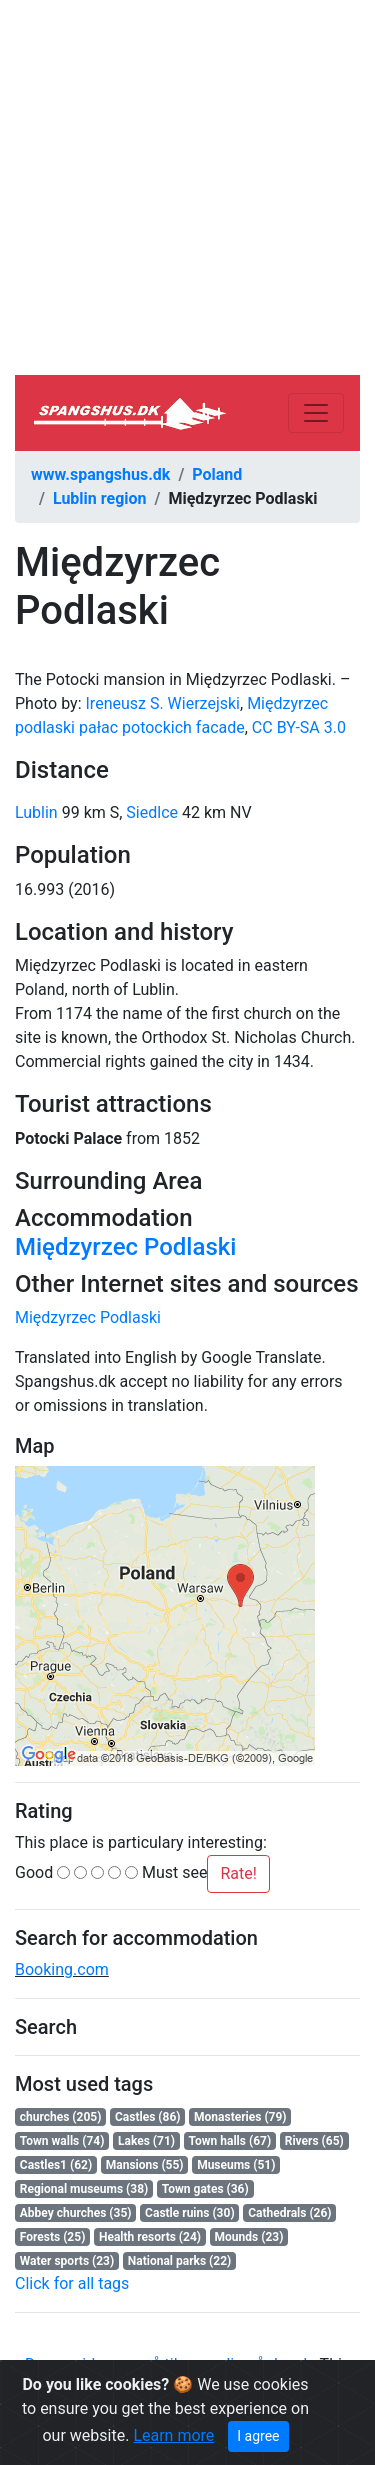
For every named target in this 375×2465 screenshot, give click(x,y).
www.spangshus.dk (100, 474)
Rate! (238, 1873)
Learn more (173, 2435)
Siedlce (152, 812)
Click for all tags (72, 2283)
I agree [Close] (258, 2436)
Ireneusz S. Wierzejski (163, 703)
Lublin (36, 812)
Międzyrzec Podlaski (125, 1247)
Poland (217, 474)
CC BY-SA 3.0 (299, 727)
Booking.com (62, 1969)
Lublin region (100, 498)
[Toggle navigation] (316, 413)
